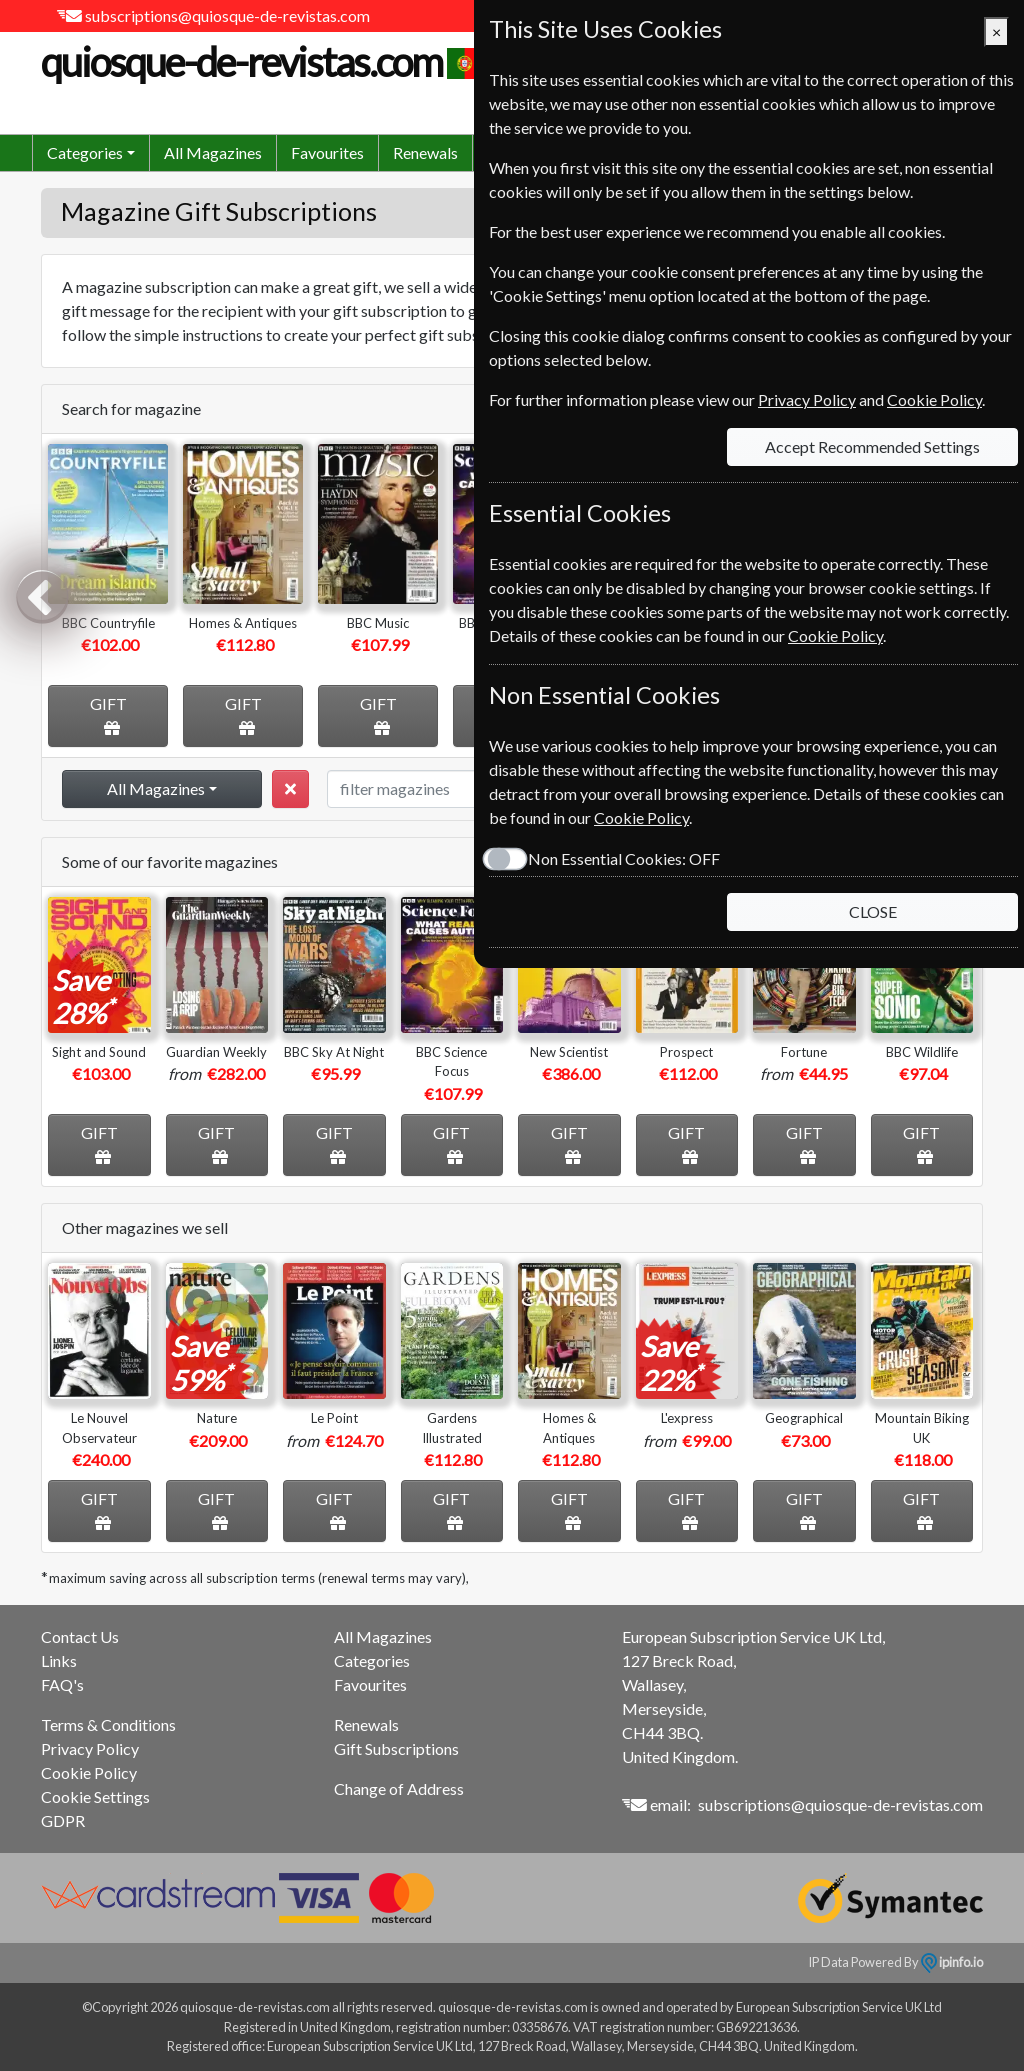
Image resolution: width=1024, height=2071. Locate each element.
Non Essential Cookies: (624, 858)
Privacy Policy (90, 1748)
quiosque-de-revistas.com (263, 62)
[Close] (996, 32)
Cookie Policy (89, 1772)
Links (59, 1660)
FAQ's (62, 1684)
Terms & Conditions (108, 1724)
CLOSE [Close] (873, 911)
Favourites (327, 152)
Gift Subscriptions (396, 1748)
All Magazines (213, 152)
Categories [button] (85, 152)
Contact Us (80, 1636)
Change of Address (399, 1788)
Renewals (425, 152)
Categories (372, 1660)
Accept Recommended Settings (872, 446)
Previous (42, 595)
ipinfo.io (952, 1962)
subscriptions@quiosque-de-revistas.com (227, 15)
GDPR (63, 1820)
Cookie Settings (95, 1796)
